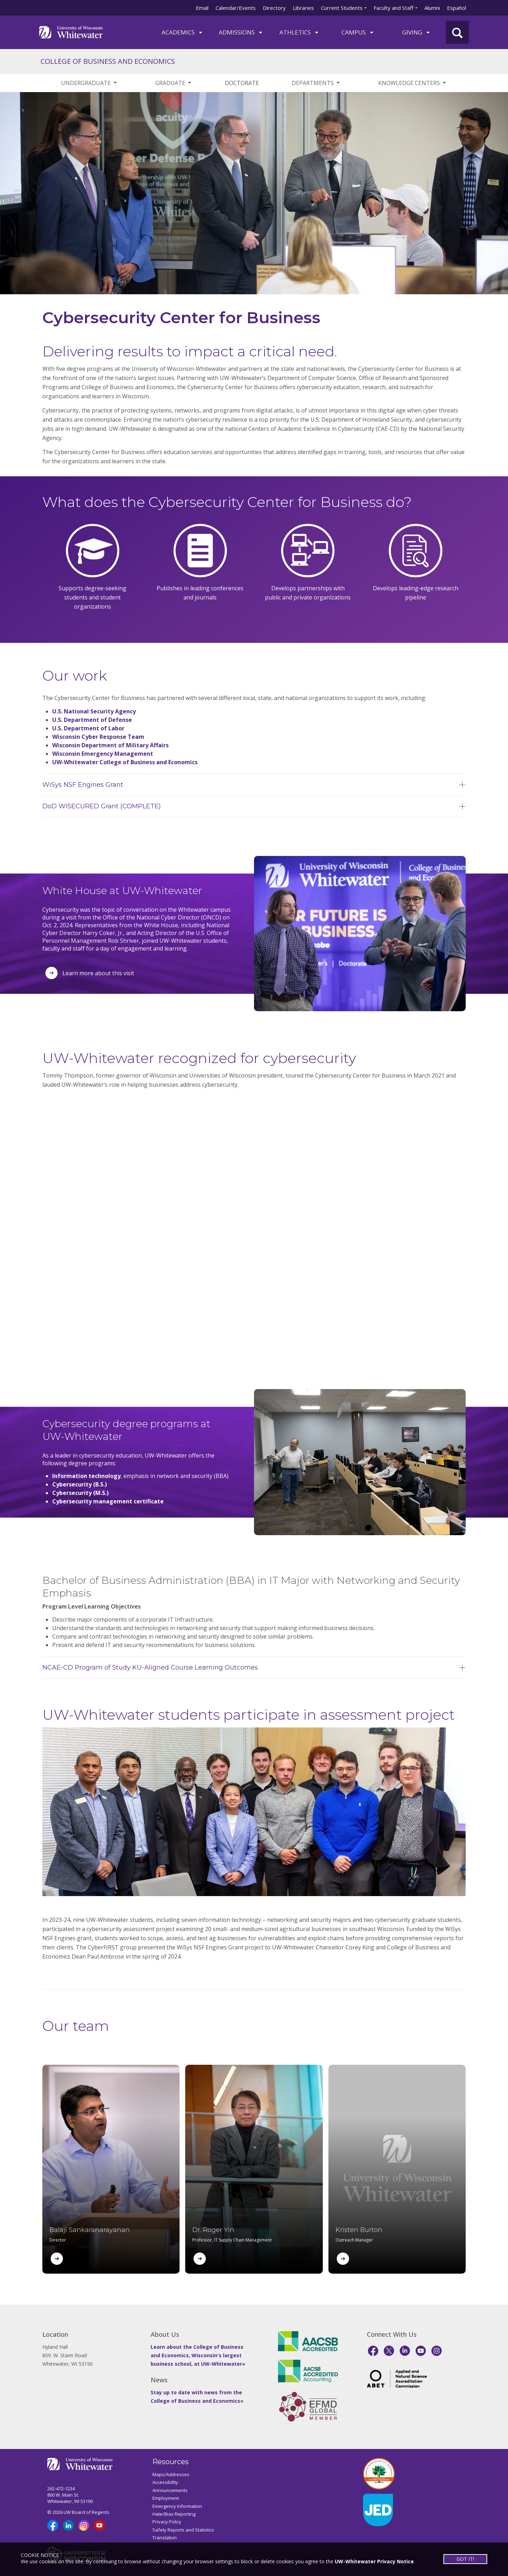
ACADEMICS (182, 32)
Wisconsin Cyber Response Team (98, 737)
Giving (416, 32)
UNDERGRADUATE (89, 83)
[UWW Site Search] (457, 32)
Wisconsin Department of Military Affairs (110, 745)
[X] (389, 2351)
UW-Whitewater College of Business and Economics (125, 762)
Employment (165, 2498)
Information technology (86, 1476)
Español (456, 7)
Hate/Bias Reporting (173, 2514)
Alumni (432, 7)
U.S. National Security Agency (94, 711)
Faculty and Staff (393, 7)
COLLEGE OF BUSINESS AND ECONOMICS (108, 61)
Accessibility (165, 2482)
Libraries (303, 7)
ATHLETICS (299, 32)
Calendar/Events (236, 7)
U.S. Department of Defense (92, 720)
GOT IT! (465, 2559)
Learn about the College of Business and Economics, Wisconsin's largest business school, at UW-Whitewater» (198, 2355)
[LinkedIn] (405, 2351)
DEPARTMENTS (316, 83)
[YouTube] (421, 2351)
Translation (164, 2537)
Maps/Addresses (170, 2474)
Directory (274, 7)
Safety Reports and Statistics (183, 2530)
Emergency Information (177, 2506)
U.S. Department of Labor (88, 728)
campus (357, 32)
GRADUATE (173, 83)
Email (202, 7)
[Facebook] (373, 2351)
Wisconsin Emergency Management (102, 754)
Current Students (342, 7)
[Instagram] (437, 2351)
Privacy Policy (166, 2521)
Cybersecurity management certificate (108, 1501)
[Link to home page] (71, 31)
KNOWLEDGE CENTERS (412, 83)
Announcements (170, 2490)
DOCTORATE (242, 83)
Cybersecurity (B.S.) (79, 1484)
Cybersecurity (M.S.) (80, 1493)
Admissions (241, 32)
